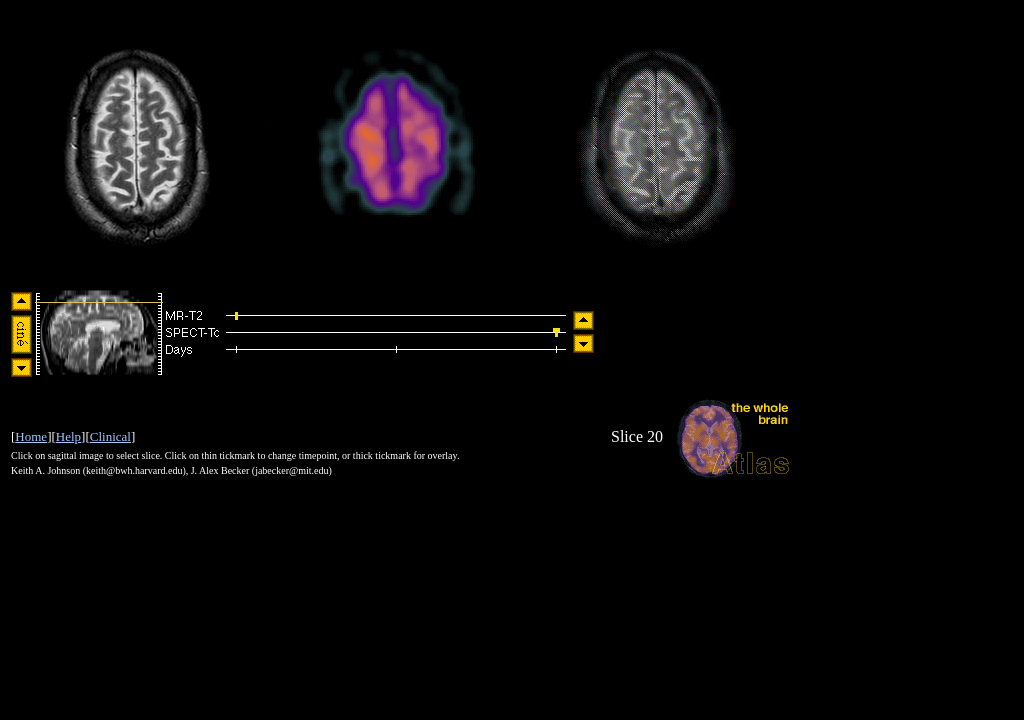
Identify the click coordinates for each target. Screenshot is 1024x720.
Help (68, 436)
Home (31, 436)
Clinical (110, 436)
